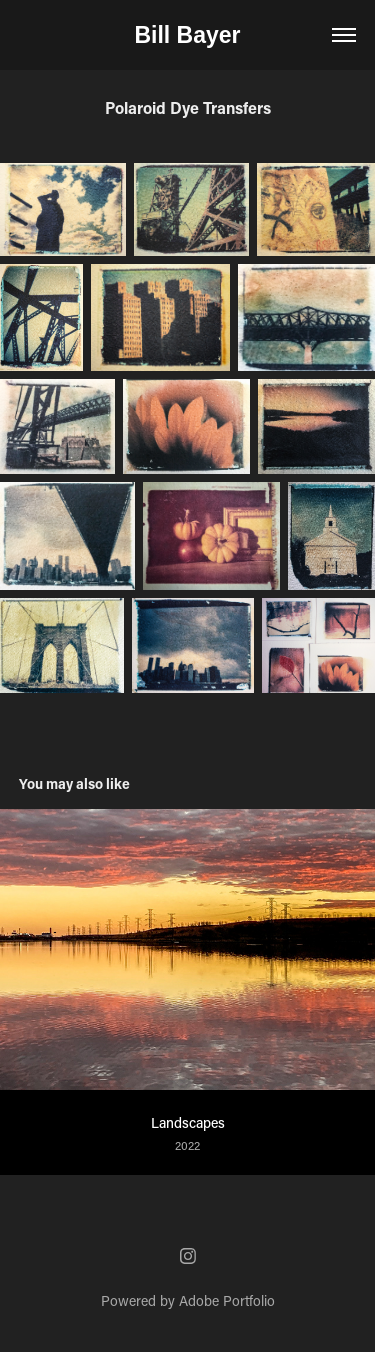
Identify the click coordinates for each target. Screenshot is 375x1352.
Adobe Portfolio (227, 1300)
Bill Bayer (187, 35)
